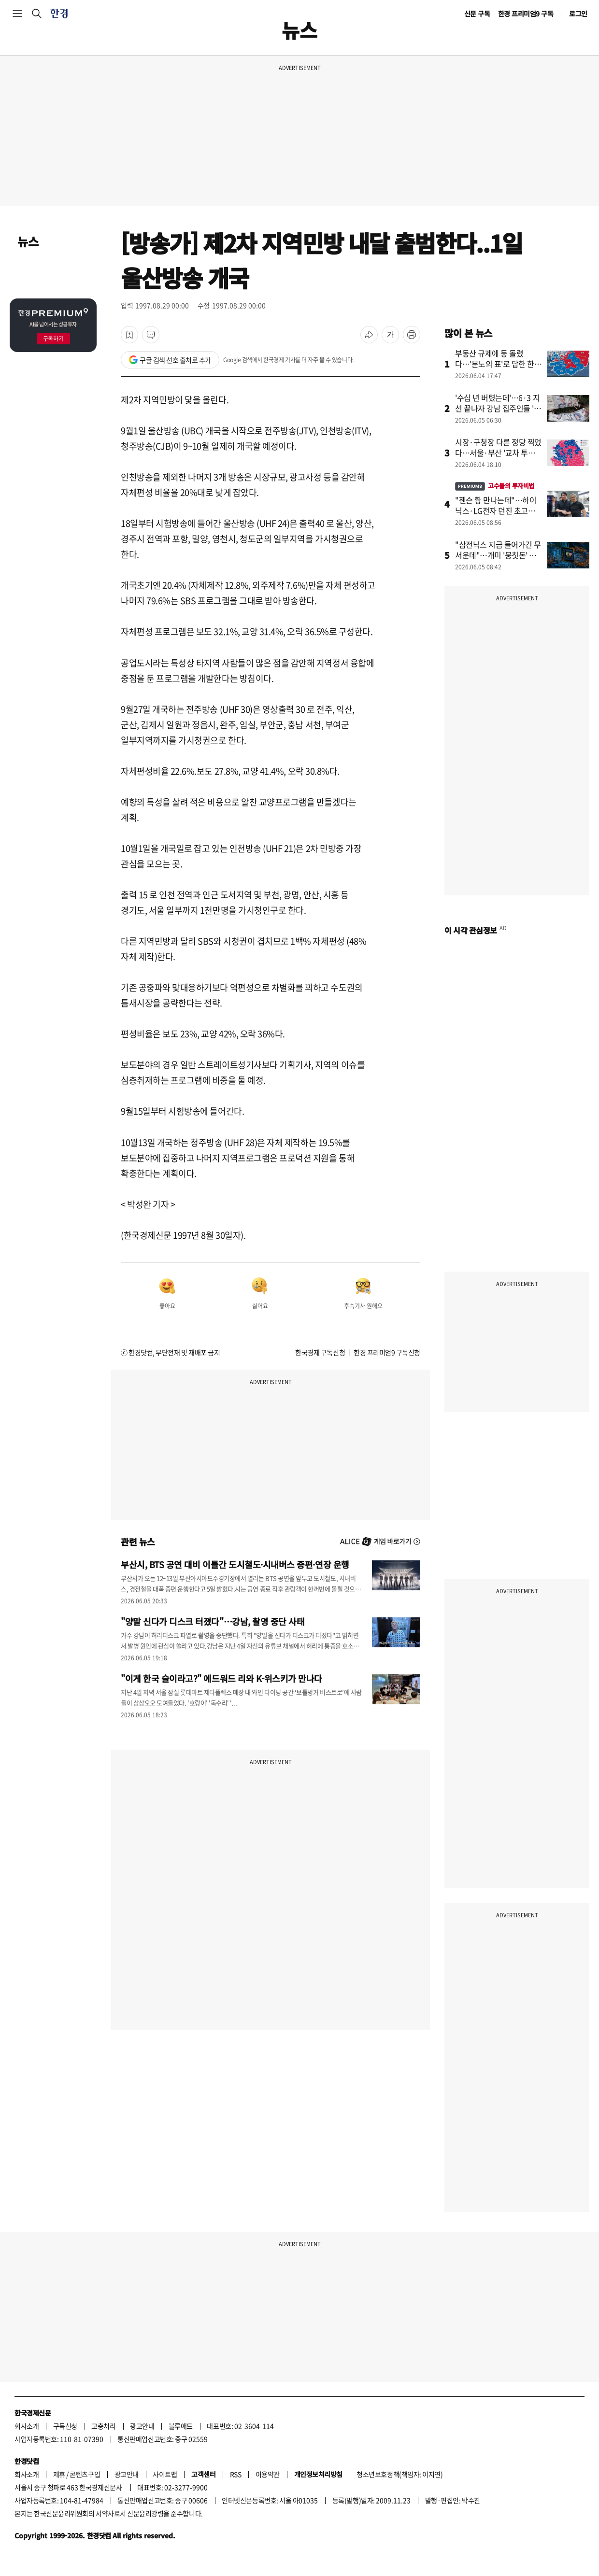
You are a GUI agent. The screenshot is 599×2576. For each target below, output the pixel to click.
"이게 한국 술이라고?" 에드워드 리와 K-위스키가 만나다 (221, 1678)
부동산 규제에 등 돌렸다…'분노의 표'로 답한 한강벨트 (498, 363)
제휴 (59, 2474)
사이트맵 (165, 2474)
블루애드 (181, 2426)
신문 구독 (477, 13)
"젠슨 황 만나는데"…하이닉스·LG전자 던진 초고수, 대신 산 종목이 (496, 510)
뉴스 (27, 241)
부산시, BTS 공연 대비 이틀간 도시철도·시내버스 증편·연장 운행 (235, 1564)
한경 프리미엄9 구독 (526, 13)
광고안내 (142, 2426)
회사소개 (26, 2426)
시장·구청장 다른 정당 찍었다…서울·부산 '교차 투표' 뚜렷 (498, 452)
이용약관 (268, 2474)
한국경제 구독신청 (320, 1352)
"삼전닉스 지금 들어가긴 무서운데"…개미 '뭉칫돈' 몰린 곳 (498, 554)
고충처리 (103, 2426)
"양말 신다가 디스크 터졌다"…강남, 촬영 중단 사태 (212, 1621)
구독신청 (65, 2426)
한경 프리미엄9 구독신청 (387, 1352)
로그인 (578, 13)
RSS (236, 2474)
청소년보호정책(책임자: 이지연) (399, 2474)
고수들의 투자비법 (494, 485)
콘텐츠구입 (85, 2474)
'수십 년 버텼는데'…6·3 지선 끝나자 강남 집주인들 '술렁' (498, 408)
